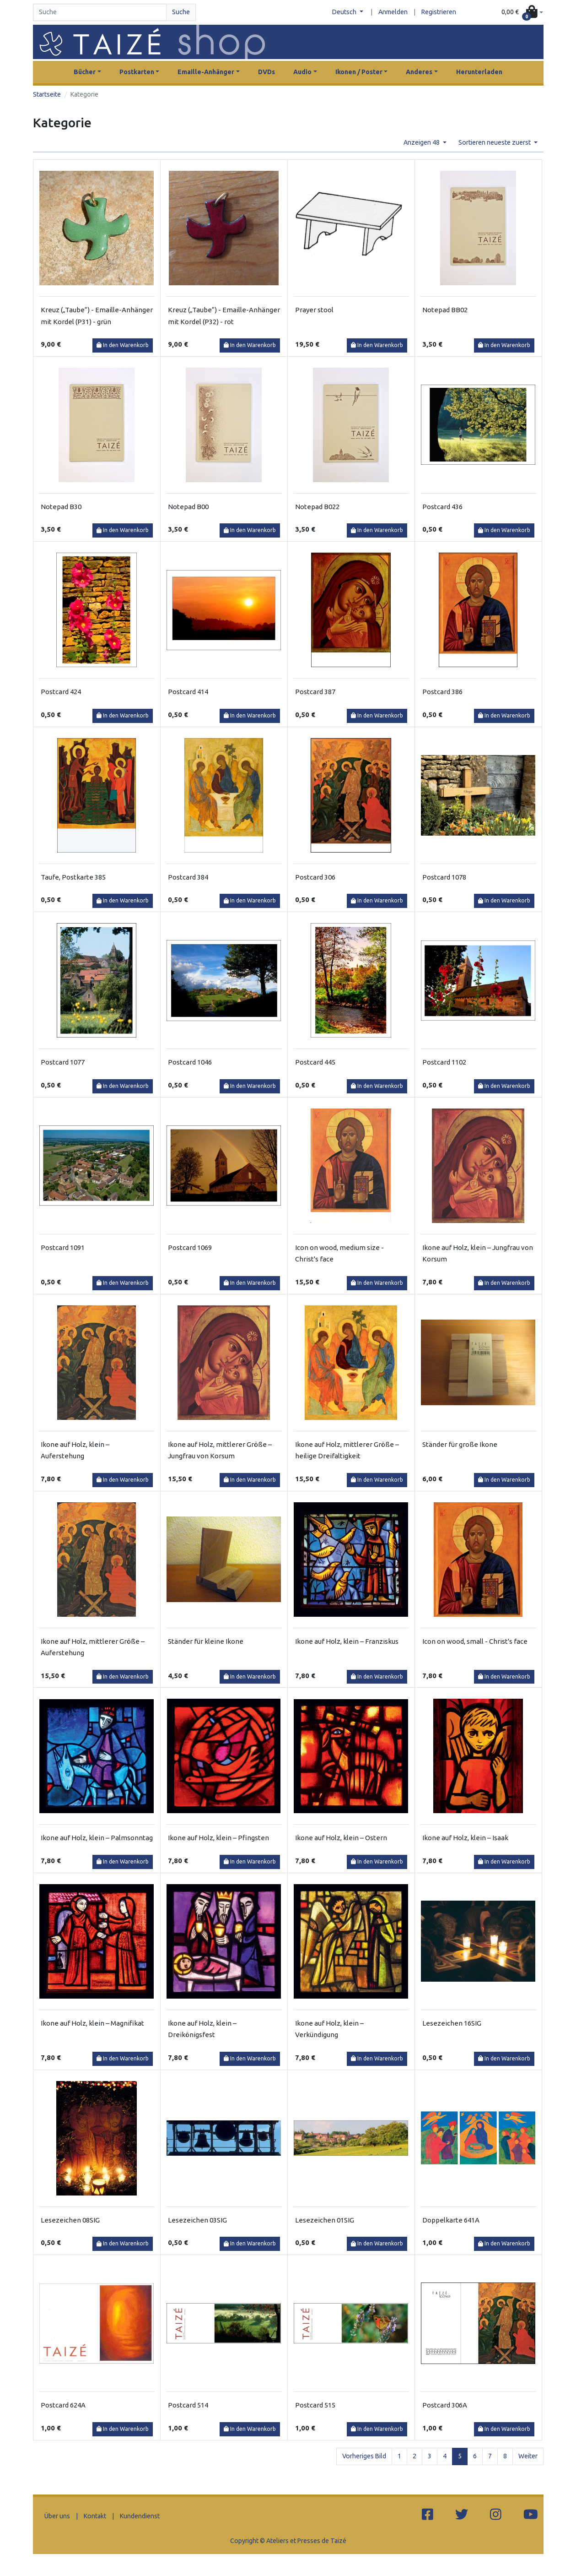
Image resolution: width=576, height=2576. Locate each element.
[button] (522, 13)
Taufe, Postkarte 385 (73, 877)
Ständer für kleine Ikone (205, 1641)
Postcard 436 (442, 507)
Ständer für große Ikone (459, 1444)
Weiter (528, 2456)
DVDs (266, 72)
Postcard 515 (315, 2405)
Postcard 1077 (63, 1062)
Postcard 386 (442, 692)
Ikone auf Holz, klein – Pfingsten (218, 1838)
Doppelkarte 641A (450, 2220)
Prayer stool (314, 310)
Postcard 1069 (190, 1247)
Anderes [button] (419, 72)
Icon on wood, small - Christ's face (475, 1641)
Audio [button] (302, 72)
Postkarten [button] (136, 72)
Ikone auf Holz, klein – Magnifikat (92, 2023)
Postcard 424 (61, 692)
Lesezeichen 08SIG (70, 2220)
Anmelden (393, 12)
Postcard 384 (188, 877)
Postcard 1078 (444, 877)
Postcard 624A (63, 2405)
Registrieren (438, 12)
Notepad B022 (317, 507)
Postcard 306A (444, 2405)
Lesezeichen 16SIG (451, 2023)
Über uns (57, 2516)
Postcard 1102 (444, 1062)
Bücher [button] (85, 72)
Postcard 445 (315, 1062)
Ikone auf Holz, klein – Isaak (465, 1838)
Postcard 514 (188, 2405)
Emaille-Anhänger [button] (206, 72)
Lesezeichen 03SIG (197, 2220)
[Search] (100, 12)
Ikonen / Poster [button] (358, 72)
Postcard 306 (315, 877)
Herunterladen (479, 72)
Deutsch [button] (345, 12)
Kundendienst (140, 2516)
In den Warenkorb (123, 345)
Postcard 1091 (63, 1247)
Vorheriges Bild (364, 2456)
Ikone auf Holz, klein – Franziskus (346, 1641)
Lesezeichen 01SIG (324, 2220)
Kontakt (95, 2516)
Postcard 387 (315, 692)
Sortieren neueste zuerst (495, 142)
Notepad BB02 (445, 310)
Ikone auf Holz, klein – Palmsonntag (97, 1838)
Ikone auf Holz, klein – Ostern (341, 1838)
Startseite (47, 94)
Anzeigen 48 (422, 142)
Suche (181, 12)
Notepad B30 (61, 507)
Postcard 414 (188, 692)
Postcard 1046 (190, 1062)
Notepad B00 (188, 507)
